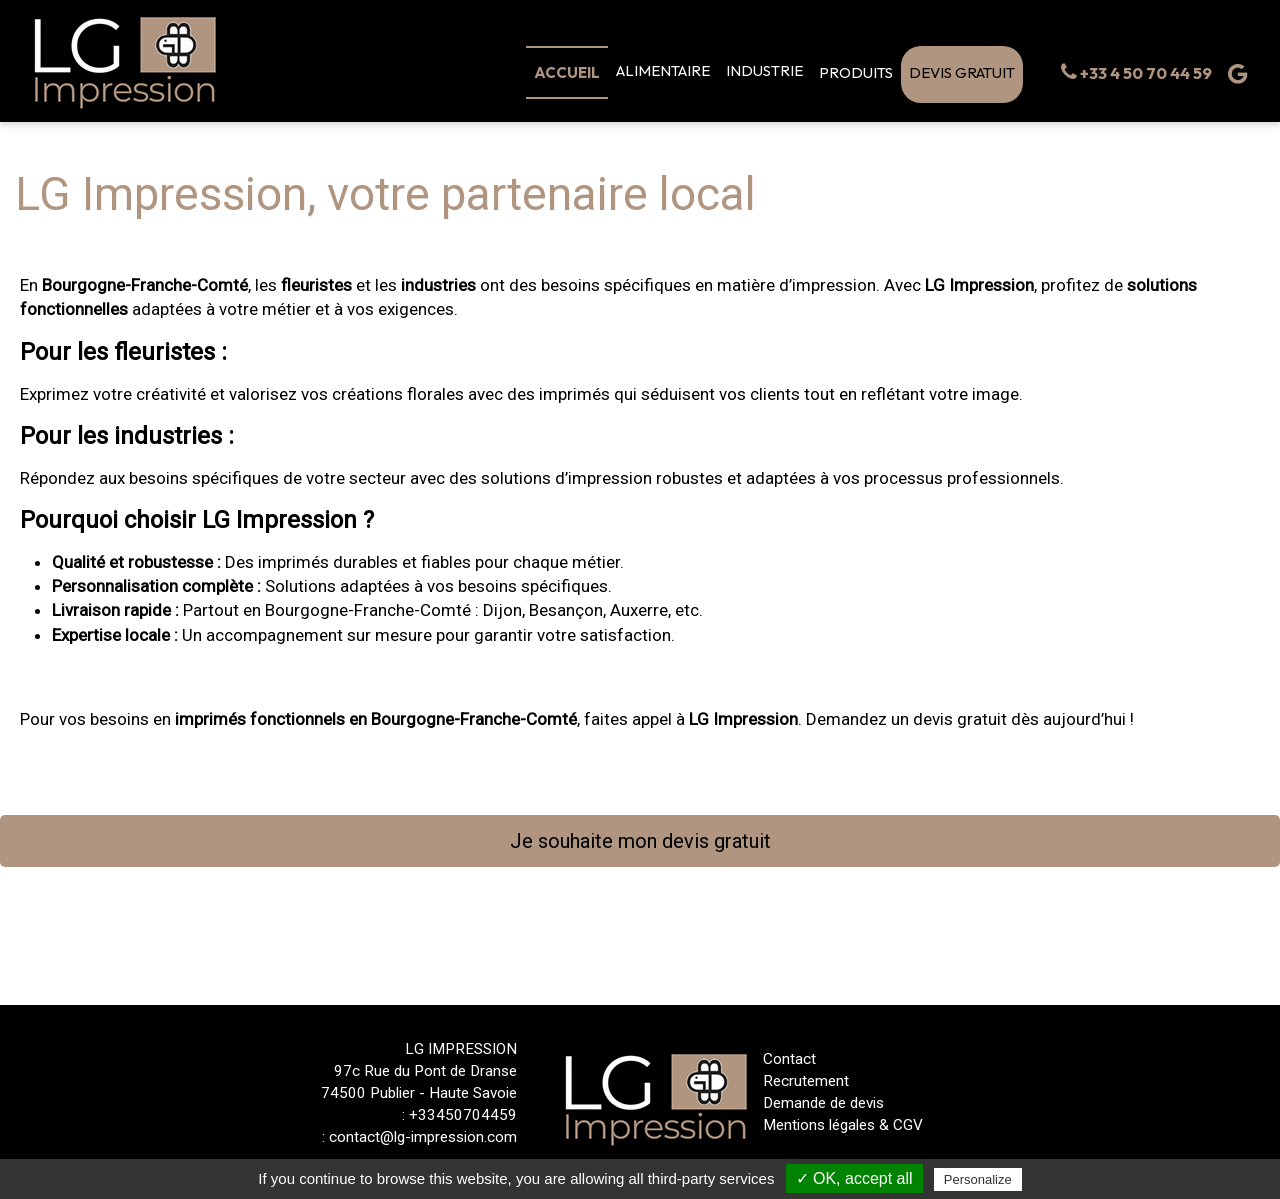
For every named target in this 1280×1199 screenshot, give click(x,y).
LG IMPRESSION (461, 1049)
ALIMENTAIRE (663, 70)
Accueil (567, 72)
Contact (789, 1059)
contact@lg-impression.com (423, 1137)
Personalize (978, 1179)
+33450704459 (463, 1115)
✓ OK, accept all (854, 1178)
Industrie (764, 70)
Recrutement (806, 1081)
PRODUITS (856, 72)
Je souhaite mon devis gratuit (640, 841)
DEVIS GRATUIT (962, 72)
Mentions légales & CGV (843, 1125)
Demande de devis (823, 1103)
